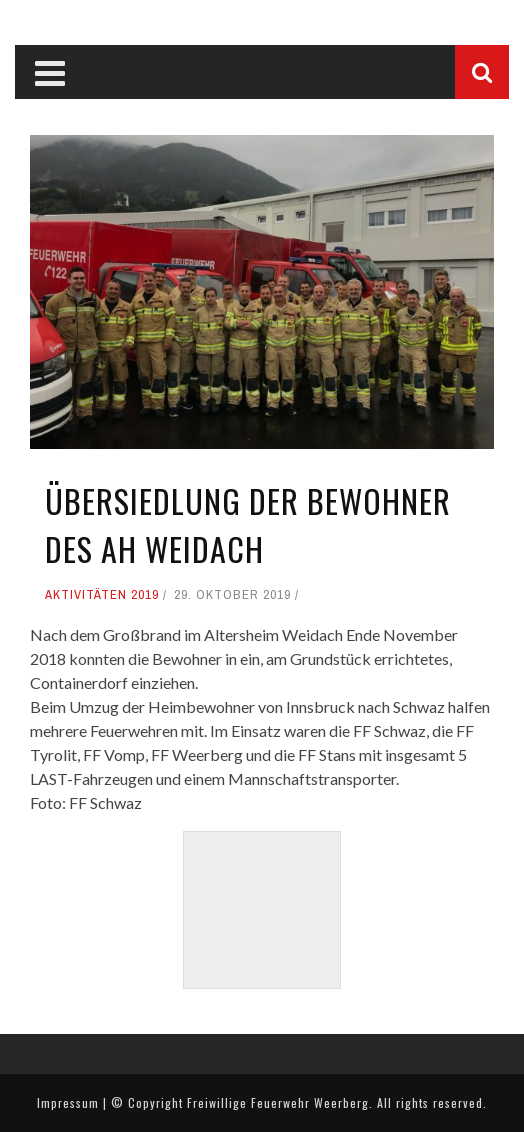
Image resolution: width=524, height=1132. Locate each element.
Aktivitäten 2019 (102, 594)
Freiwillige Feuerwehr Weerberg (278, 1102)
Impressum (68, 1102)
